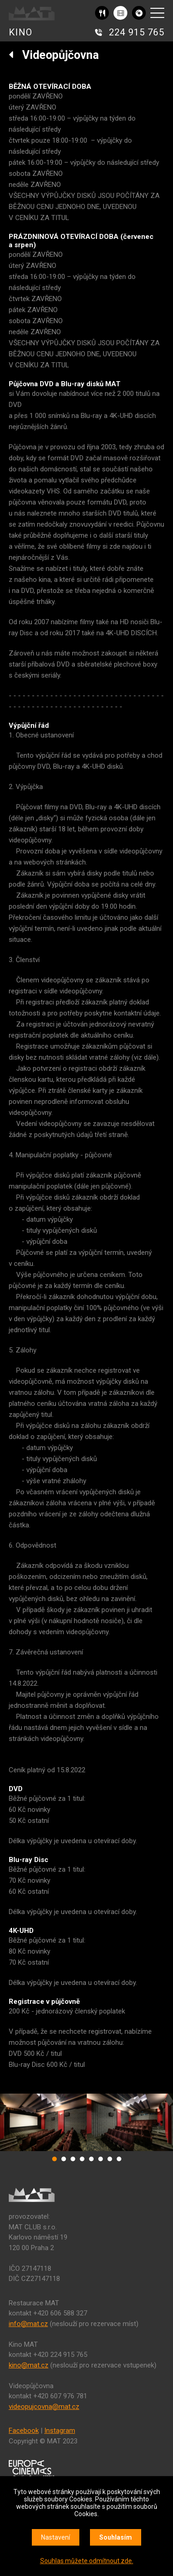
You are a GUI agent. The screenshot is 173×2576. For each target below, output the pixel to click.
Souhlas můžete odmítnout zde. (86, 2560)
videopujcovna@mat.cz (44, 2406)
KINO (20, 32)
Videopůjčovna (54, 55)
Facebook (24, 2430)
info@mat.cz (28, 2324)
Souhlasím (115, 2537)
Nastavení (55, 2537)
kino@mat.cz (28, 2365)
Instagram (59, 2430)
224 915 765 (136, 32)
